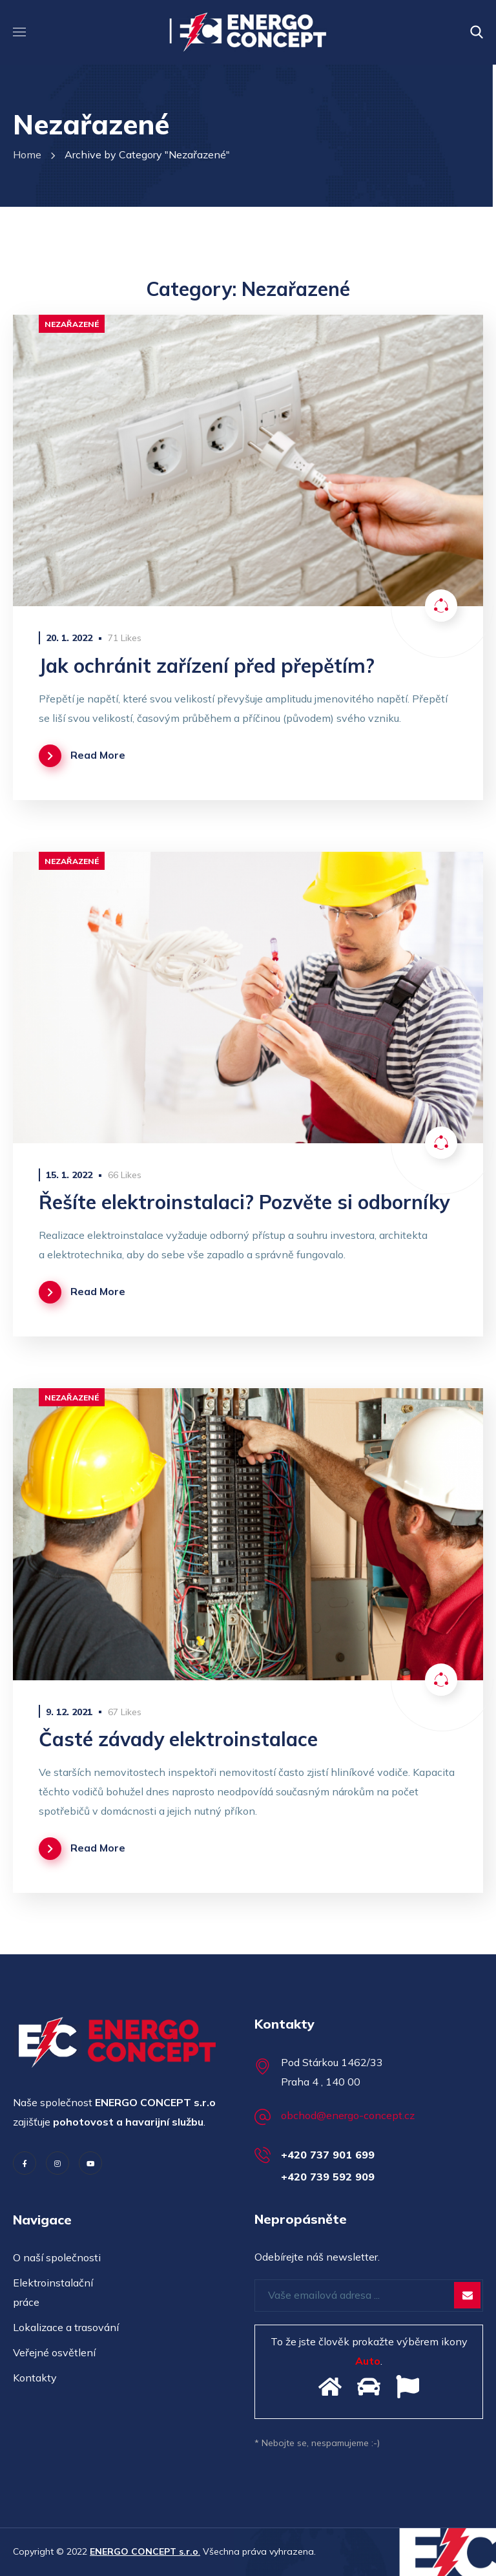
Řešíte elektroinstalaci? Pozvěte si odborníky (244, 1202)
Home (27, 154)
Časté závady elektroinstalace (178, 1739)
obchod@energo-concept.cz (348, 2115)
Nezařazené (72, 324)
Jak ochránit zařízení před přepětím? (207, 665)
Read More (97, 754)
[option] (248, 460)
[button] (476, 32)
